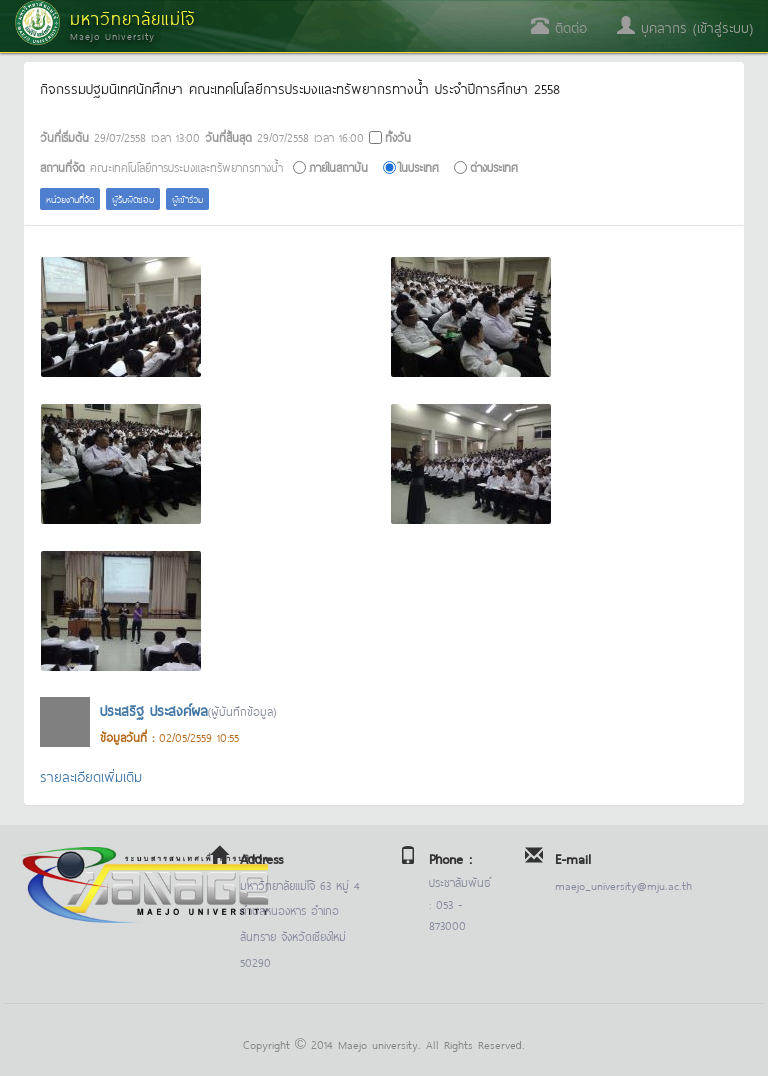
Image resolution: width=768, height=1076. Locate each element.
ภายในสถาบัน (338, 166)
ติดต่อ (559, 26)
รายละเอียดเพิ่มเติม (91, 775)
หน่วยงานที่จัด (70, 198)
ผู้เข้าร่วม (187, 198)
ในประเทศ (419, 166)
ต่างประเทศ (494, 166)
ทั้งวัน (398, 136)
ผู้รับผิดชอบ (133, 198)
